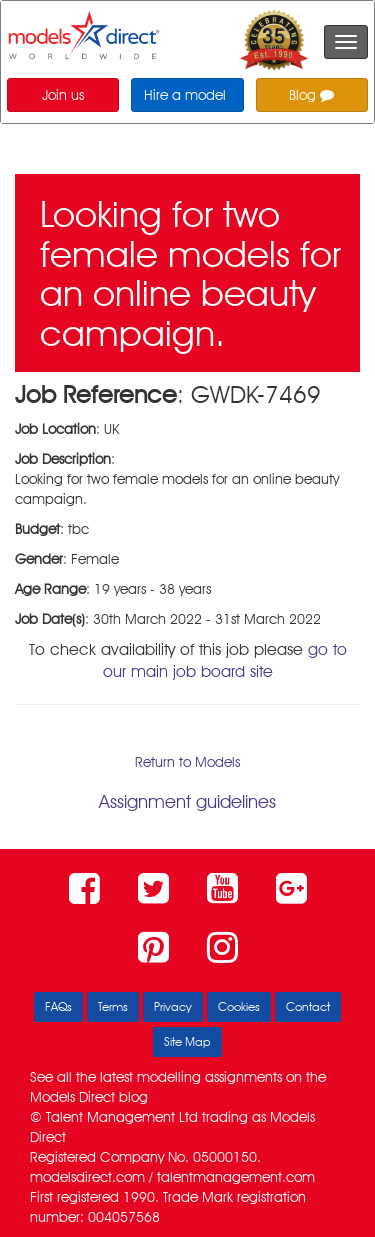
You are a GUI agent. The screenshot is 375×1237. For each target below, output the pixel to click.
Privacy (173, 1006)
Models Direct (72, 1097)
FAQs (58, 1006)
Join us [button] (63, 95)
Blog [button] (311, 95)
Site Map (187, 1041)
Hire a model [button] (185, 95)
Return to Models (187, 762)
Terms (113, 1006)
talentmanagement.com (236, 1177)
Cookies (239, 1006)
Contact (308, 1006)
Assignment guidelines (187, 801)
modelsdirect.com (87, 1177)
